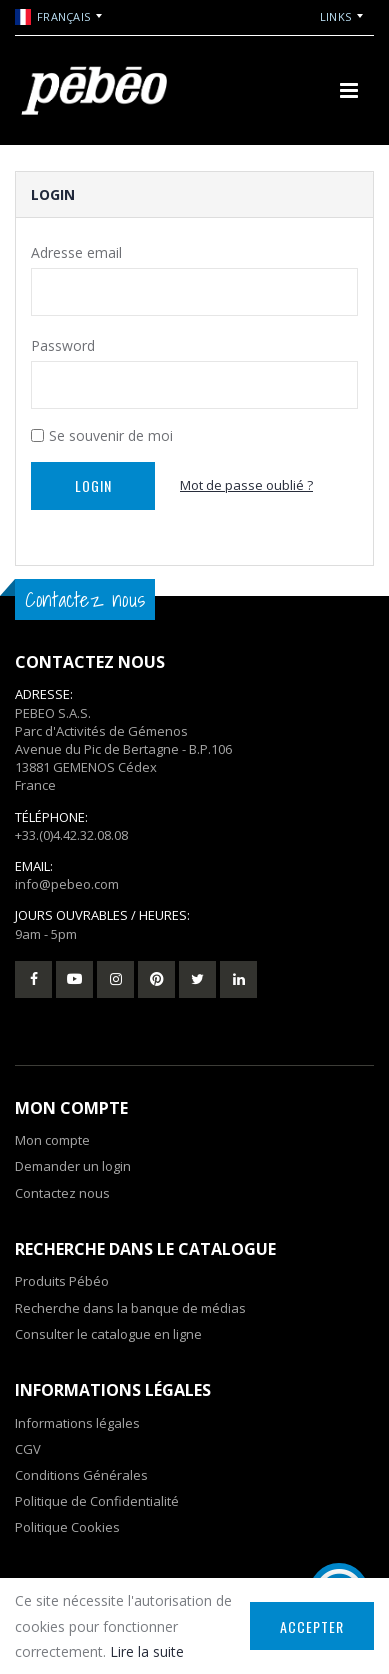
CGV (28, 1449)
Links (335, 16)
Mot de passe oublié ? (246, 485)
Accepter (312, 1626)
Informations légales (77, 1423)
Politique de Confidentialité (97, 1501)
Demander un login (73, 1166)
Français (52, 17)
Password (63, 345)
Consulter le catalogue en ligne (108, 1334)
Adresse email (76, 252)
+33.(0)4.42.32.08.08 (71, 835)
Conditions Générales (81, 1475)
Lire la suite (147, 1651)
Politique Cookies (67, 1527)
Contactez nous (62, 1193)
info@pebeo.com (67, 884)
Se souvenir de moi (111, 435)
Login (93, 485)
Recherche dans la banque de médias (130, 1308)
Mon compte (52, 1140)
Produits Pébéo (62, 1281)
